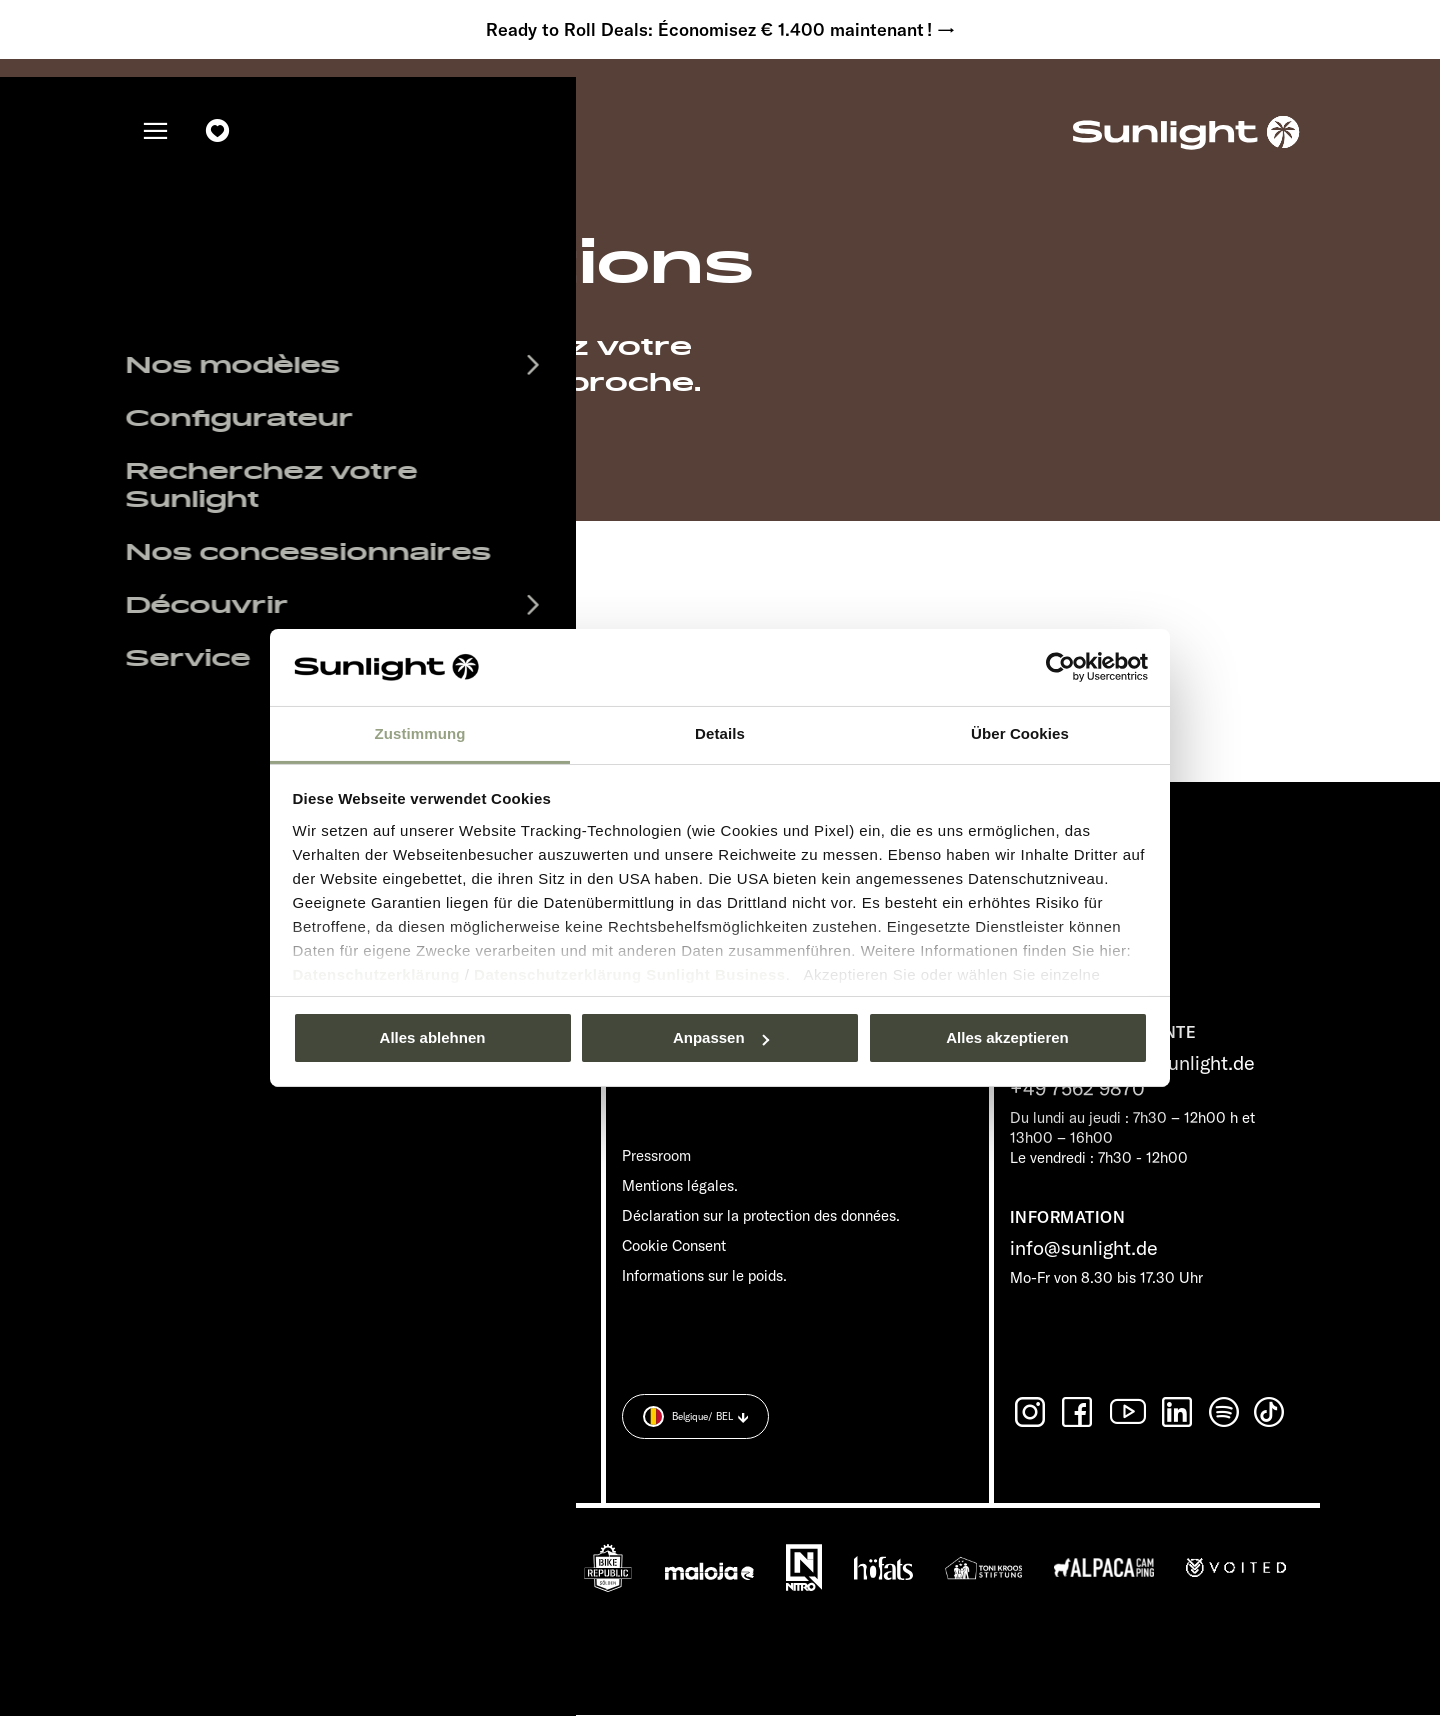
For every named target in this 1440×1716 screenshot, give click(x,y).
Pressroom (656, 1156)
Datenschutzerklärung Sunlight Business (630, 974)
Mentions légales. (680, 1186)
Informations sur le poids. (704, 1276)
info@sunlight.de (1084, 1248)
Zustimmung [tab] (420, 733)
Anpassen (721, 1037)
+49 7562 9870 (1077, 1088)
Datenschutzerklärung (377, 974)
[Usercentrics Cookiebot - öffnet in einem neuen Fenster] (1060, 667)
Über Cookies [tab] (1020, 733)
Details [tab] (720, 733)
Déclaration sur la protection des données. (761, 1216)
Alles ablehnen (433, 1037)
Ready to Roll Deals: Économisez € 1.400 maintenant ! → (720, 30)
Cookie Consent (674, 1246)
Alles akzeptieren (1007, 1037)
